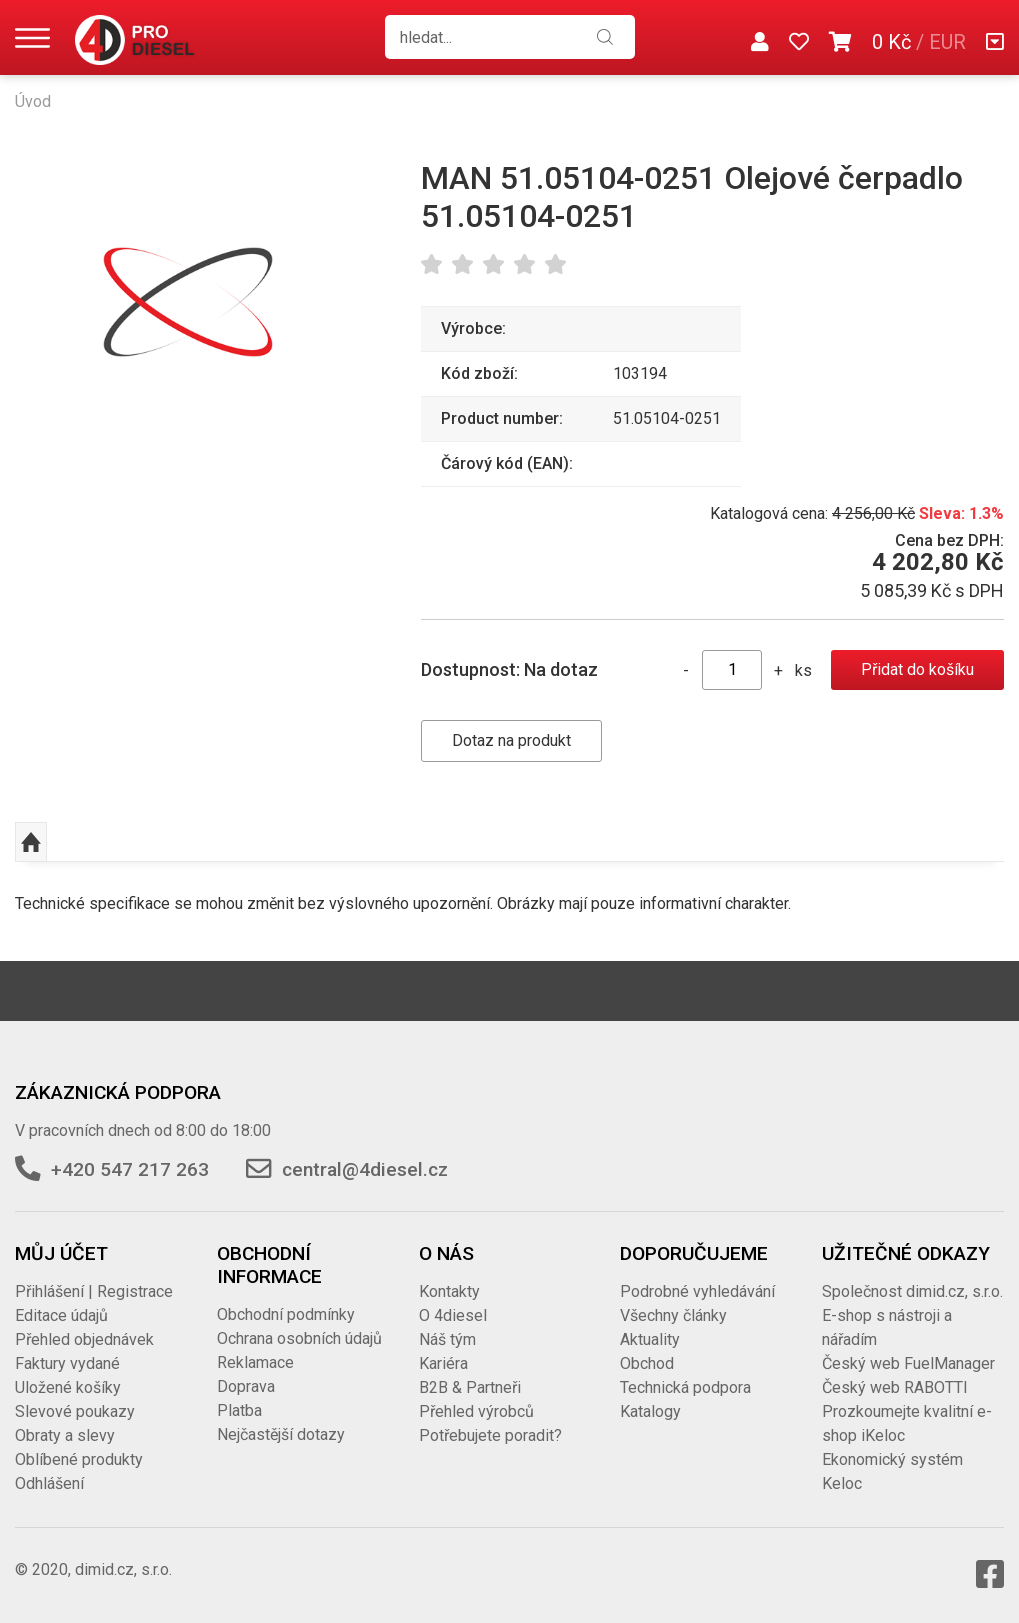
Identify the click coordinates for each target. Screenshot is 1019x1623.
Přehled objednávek (84, 1339)
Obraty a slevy (65, 1435)
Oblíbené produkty (79, 1459)
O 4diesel (453, 1315)
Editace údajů (61, 1315)
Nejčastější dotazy (281, 1434)
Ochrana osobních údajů (299, 1338)
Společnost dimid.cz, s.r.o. (912, 1291)
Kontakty (449, 1291)
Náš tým (447, 1339)
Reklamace (255, 1362)
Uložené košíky (68, 1387)
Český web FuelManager (908, 1363)
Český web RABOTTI (895, 1387)
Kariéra (443, 1363)
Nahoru (31, 842)
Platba (239, 1410)
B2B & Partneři (470, 1387)
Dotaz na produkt (511, 740)
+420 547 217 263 (130, 1169)
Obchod (647, 1363)
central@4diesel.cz (365, 1169)
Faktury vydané (67, 1363)
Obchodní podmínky (286, 1314)
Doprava (246, 1386)
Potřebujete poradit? (490, 1435)
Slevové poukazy (75, 1411)
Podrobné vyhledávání (697, 1291)
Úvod (33, 101)
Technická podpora (685, 1387)
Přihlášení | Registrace (94, 1291)
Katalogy (650, 1411)
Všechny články (673, 1315)
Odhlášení (49, 1483)
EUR (947, 42)
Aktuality (650, 1339)
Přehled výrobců (476, 1411)
